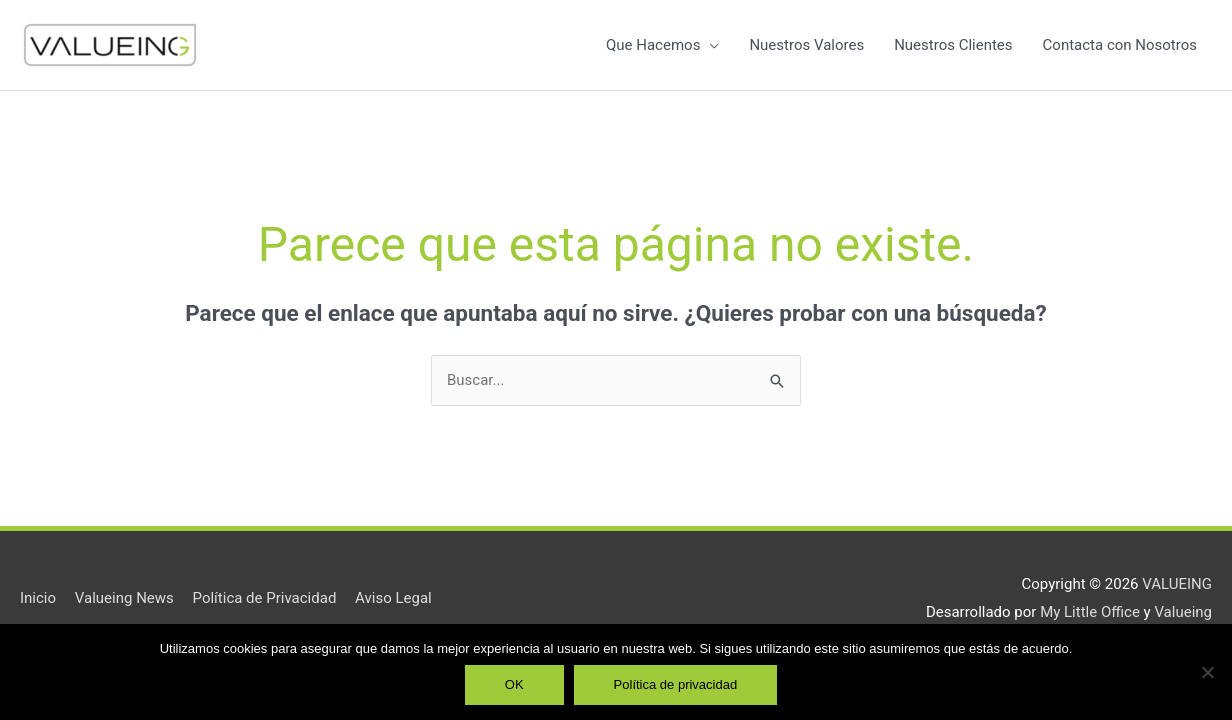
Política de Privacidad (265, 598)
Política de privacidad (676, 684)
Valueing (1183, 612)
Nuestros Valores (806, 45)
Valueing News (124, 598)
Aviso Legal (393, 598)
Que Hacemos (653, 45)
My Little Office (1090, 612)
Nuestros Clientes (953, 45)
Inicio (38, 598)
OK (514, 684)
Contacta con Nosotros (1120, 45)
